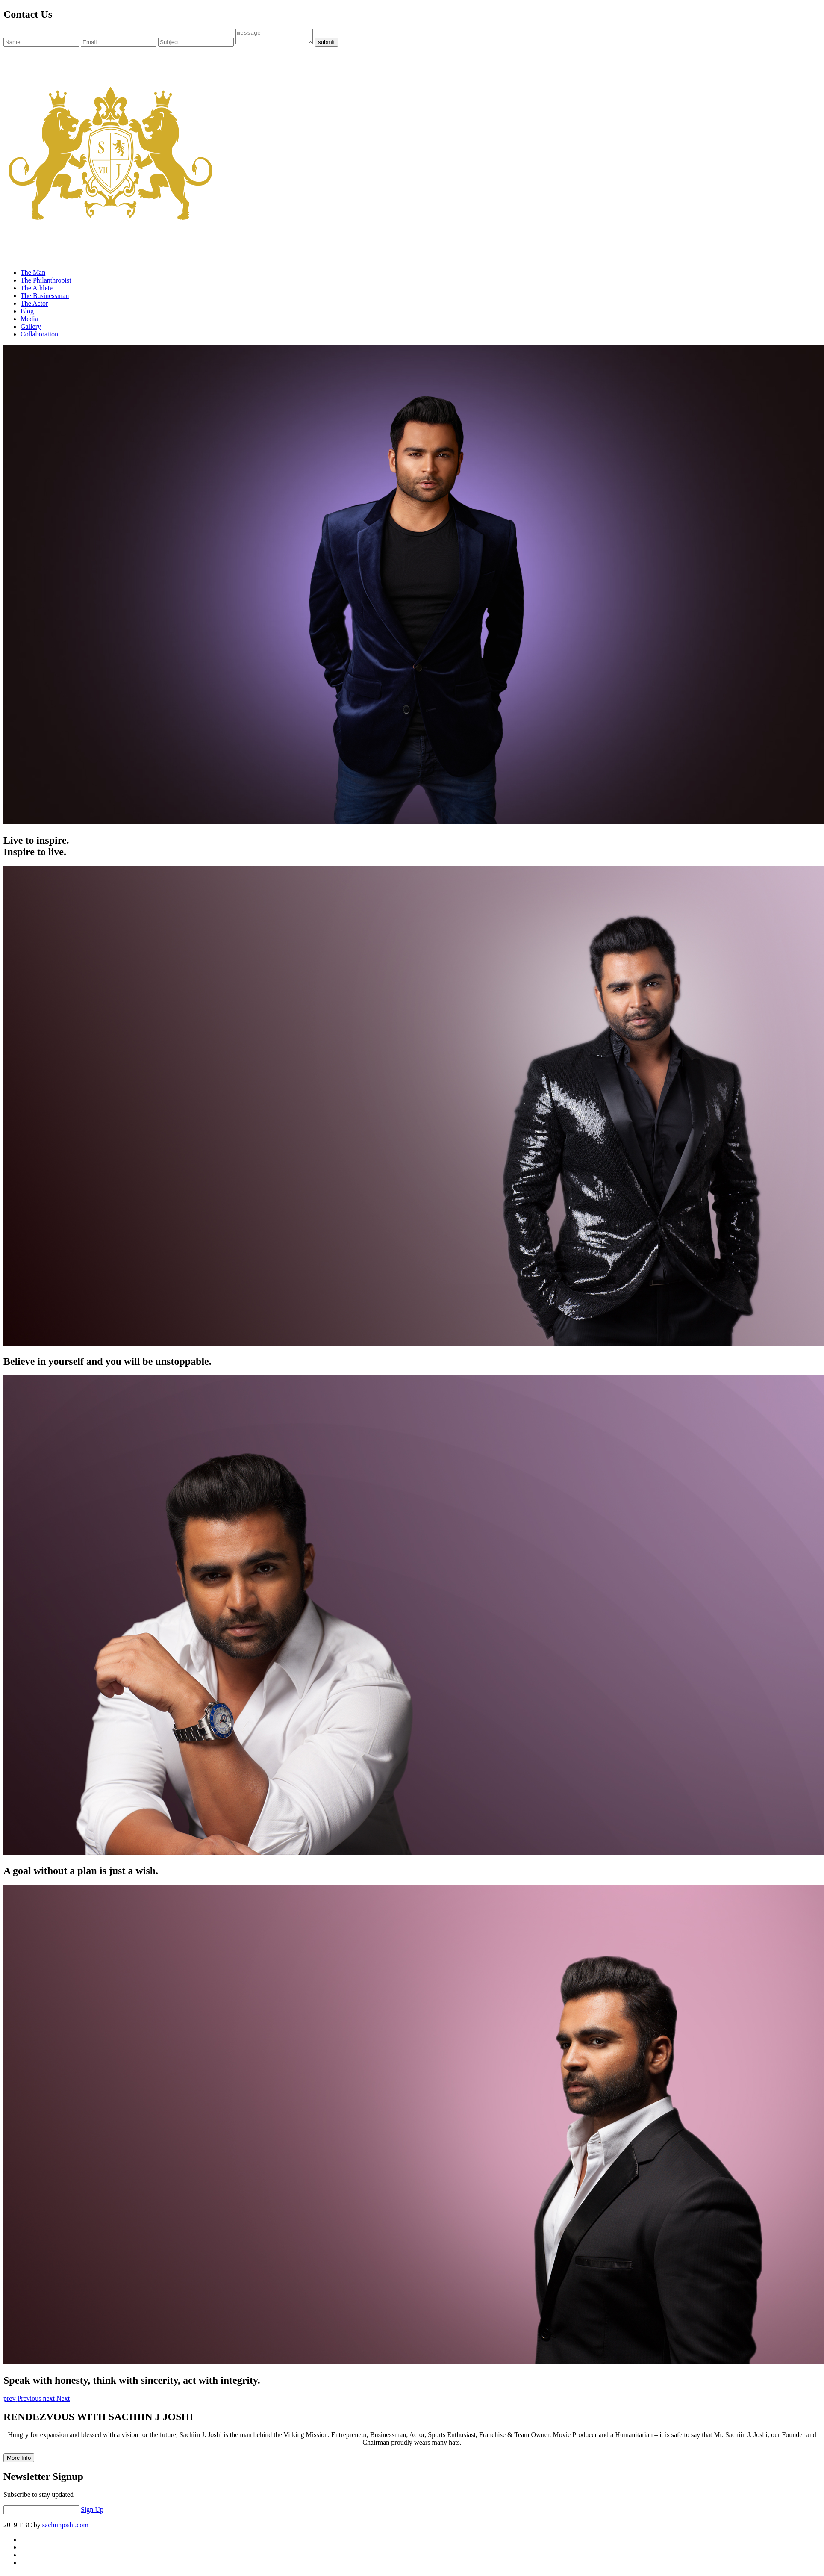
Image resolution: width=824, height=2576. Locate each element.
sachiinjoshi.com (65, 2527)
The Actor (34, 306)
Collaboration (39, 336)
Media (29, 321)
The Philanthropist (46, 282)
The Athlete (37, 290)
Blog (27, 313)
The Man (33, 275)
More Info (19, 2460)
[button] (23, 2401)
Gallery (31, 329)
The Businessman (45, 298)
